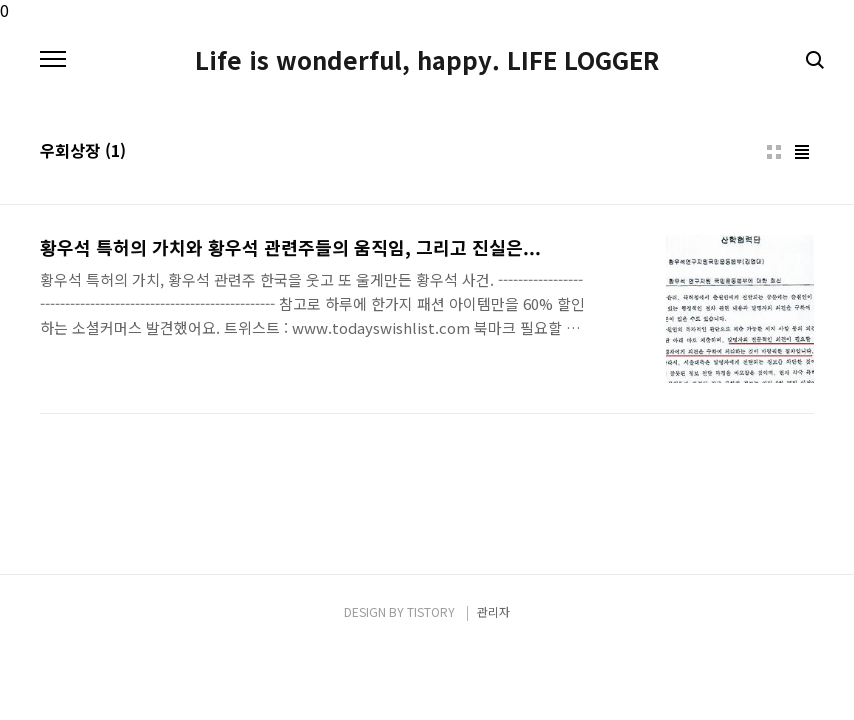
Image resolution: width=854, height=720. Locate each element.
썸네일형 (774, 152)
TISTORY (431, 611)
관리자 (493, 611)
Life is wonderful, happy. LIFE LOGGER (427, 60)
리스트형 (802, 152)
